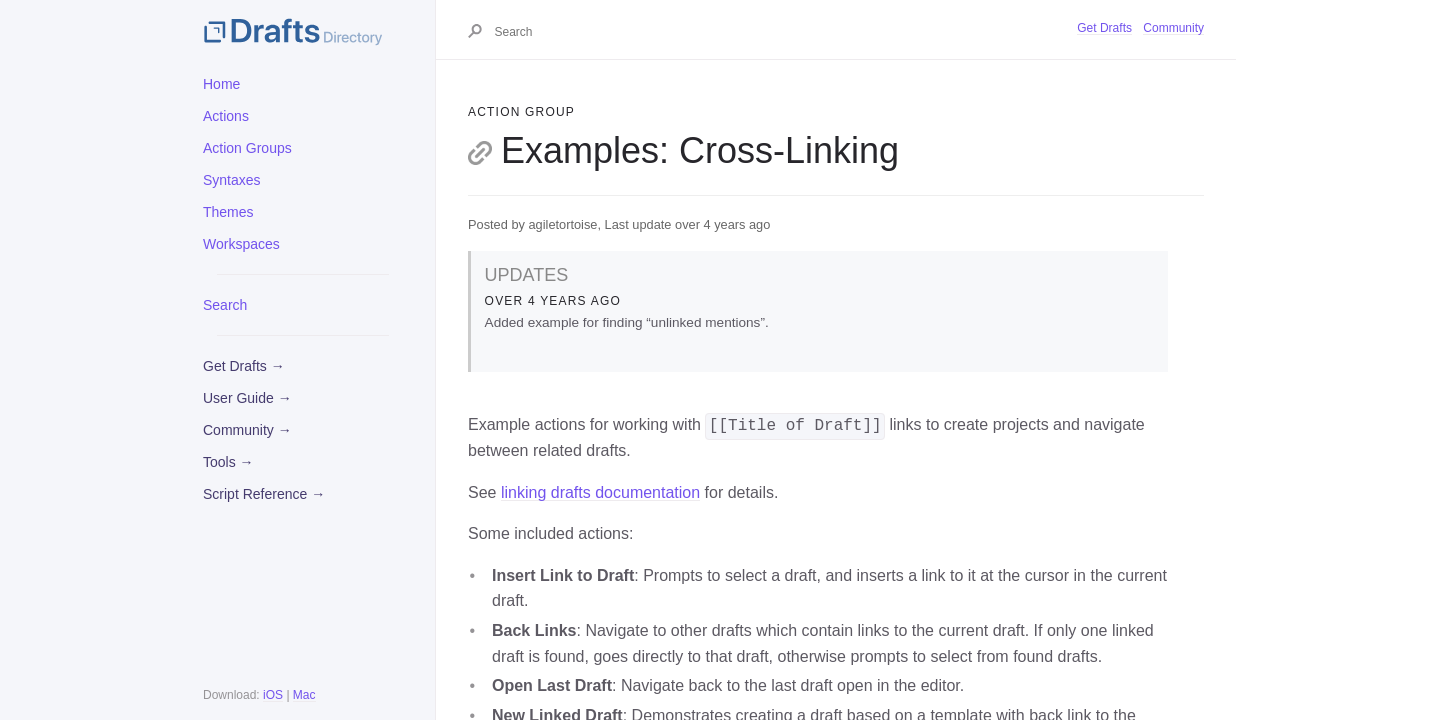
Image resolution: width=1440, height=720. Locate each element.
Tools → (228, 462)
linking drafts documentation (600, 492)
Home (221, 84)
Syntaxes (232, 180)
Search (225, 305)
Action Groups (247, 148)
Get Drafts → (244, 366)
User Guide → (247, 398)
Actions (226, 116)
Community (1173, 28)
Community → (247, 430)
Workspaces (241, 244)
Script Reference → (264, 494)
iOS (273, 695)
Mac (304, 695)
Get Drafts (1104, 28)
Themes (228, 212)
